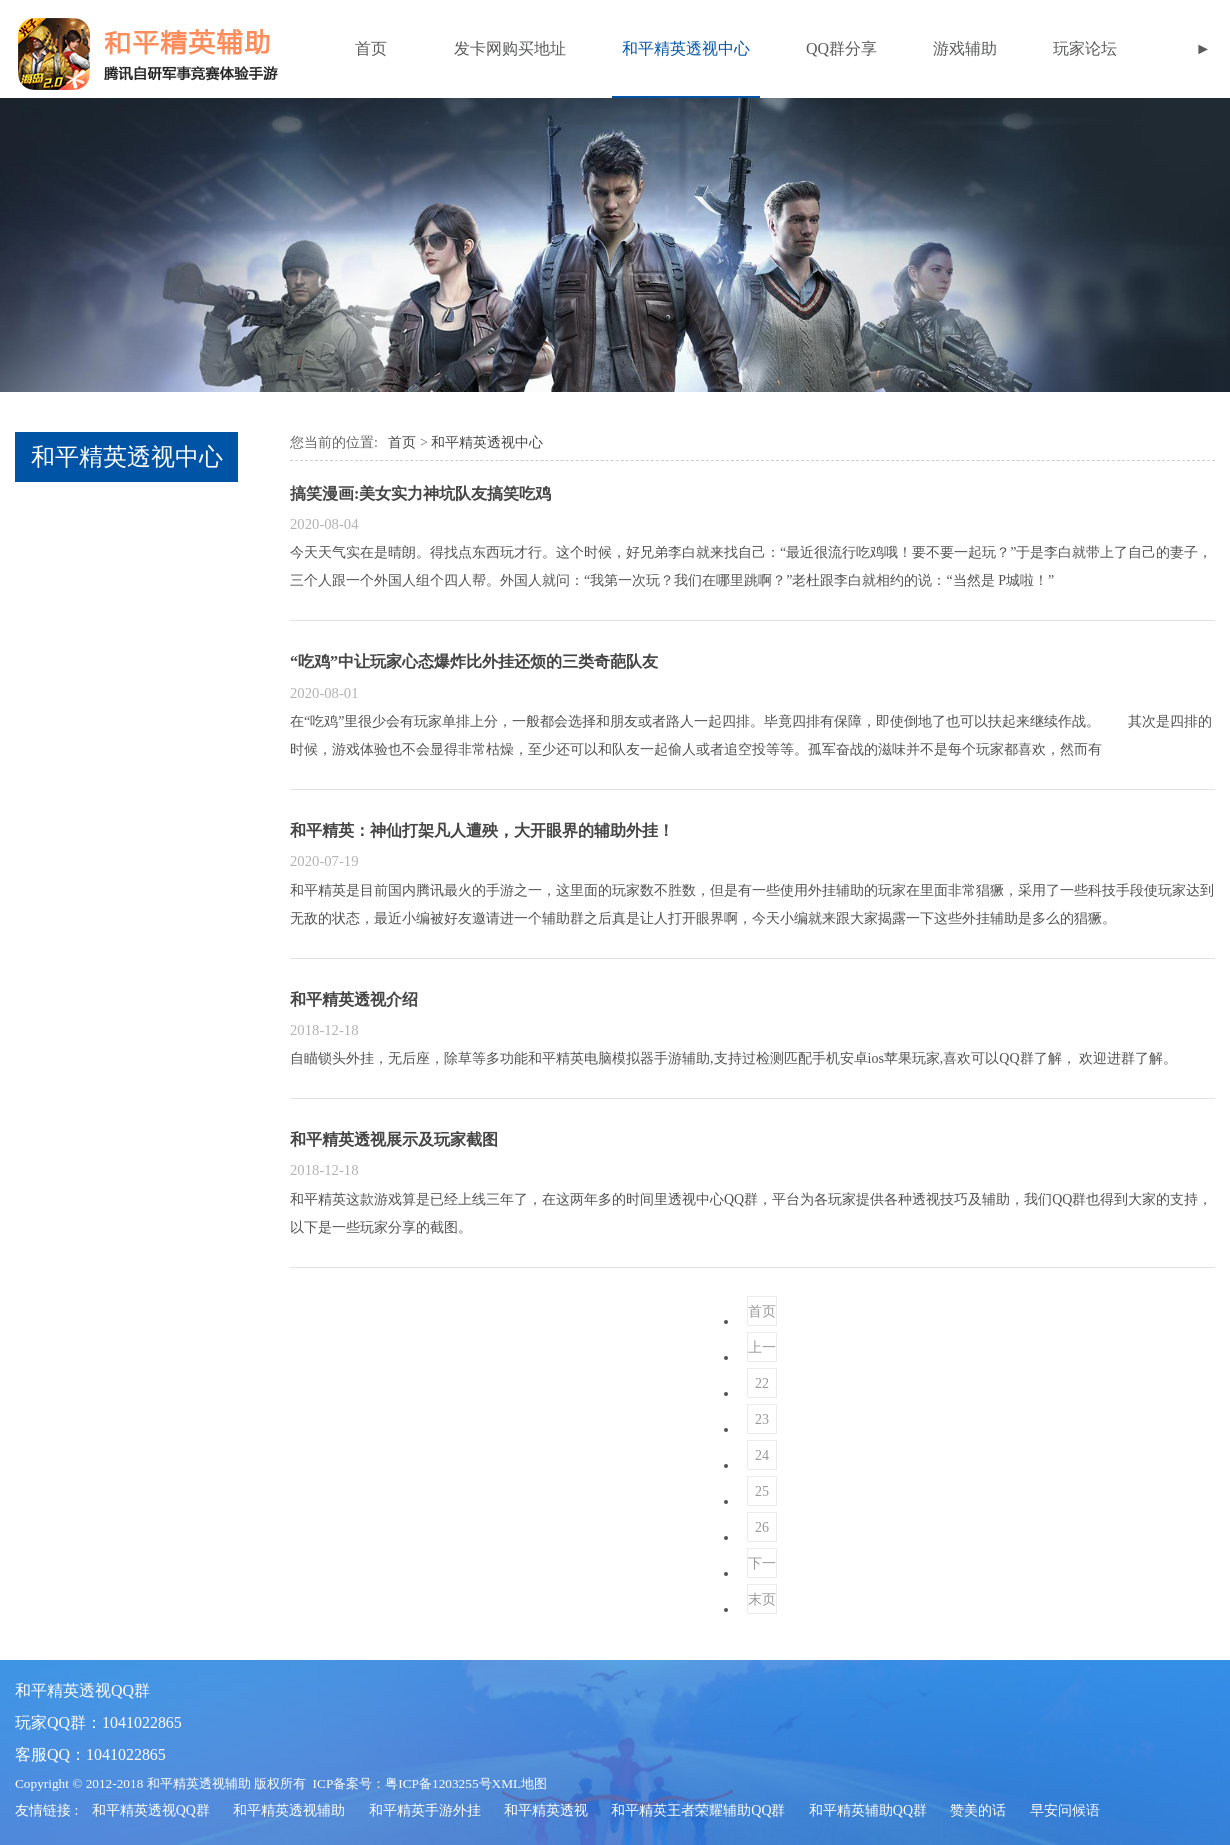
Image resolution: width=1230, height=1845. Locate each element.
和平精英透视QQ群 (151, 1810)
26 (762, 1527)
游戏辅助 (965, 48)
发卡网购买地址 (510, 48)
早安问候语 (1065, 1810)
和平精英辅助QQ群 (868, 1810)
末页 (762, 1599)
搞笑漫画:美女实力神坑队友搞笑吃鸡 (420, 493)
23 (762, 1419)
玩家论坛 (1085, 48)
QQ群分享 (841, 48)
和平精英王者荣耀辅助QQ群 (698, 1810)
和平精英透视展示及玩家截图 (394, 1139)
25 (762, 1491)
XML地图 (520, 1783)
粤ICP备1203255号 (438, 1783)
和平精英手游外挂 (425, 1810)
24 (762, 1455)
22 (762, 1383)
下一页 (762, 1567)
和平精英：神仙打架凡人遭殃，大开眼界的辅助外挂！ (482, 830)
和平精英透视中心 (686, 48)
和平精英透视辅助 (289, 1810)
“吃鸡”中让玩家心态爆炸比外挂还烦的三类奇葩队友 (474, 661)
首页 (371, 48)
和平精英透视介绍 (354, 999)
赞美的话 (978, 1810)
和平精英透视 (546, 1810)
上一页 (762, 1351)
